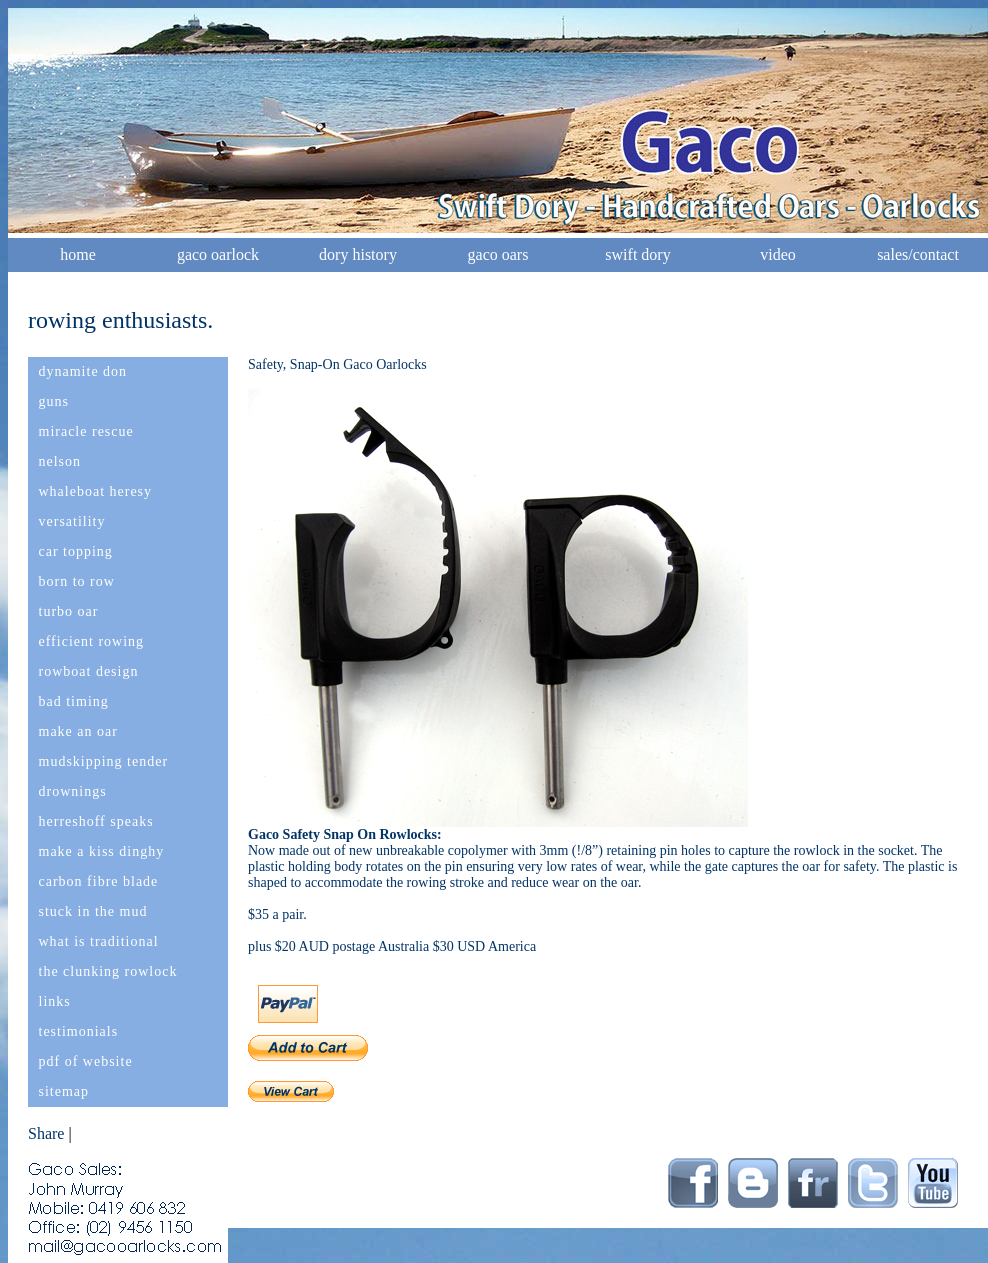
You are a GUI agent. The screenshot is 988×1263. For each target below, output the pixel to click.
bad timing (74, 701)
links (55, 1001)
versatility (72, 521)
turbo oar (69, 611)
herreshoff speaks (96, 821)
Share (46, 1133)
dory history (358, 254)
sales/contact (918, 254)
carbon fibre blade (99, 881)
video (778, 254)
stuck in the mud (93, 911)
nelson (60, 461)
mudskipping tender (104, 761)
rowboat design (89, 671)
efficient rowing (92, 641)
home (78, 254)
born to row (77, 581)
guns (54, 401)
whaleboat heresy (96, 491)
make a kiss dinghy (102, 851)
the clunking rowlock (108, 971)
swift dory (637, 254)
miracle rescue (86, 431)
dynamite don (83, 371)
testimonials (79, 1031)
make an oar (78, 731)
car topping (76, 551)
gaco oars (498, 254)
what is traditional (99, 941)
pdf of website (86, 1061)
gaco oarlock (218, 254)
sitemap (64, 1091)
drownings (73, 791)
